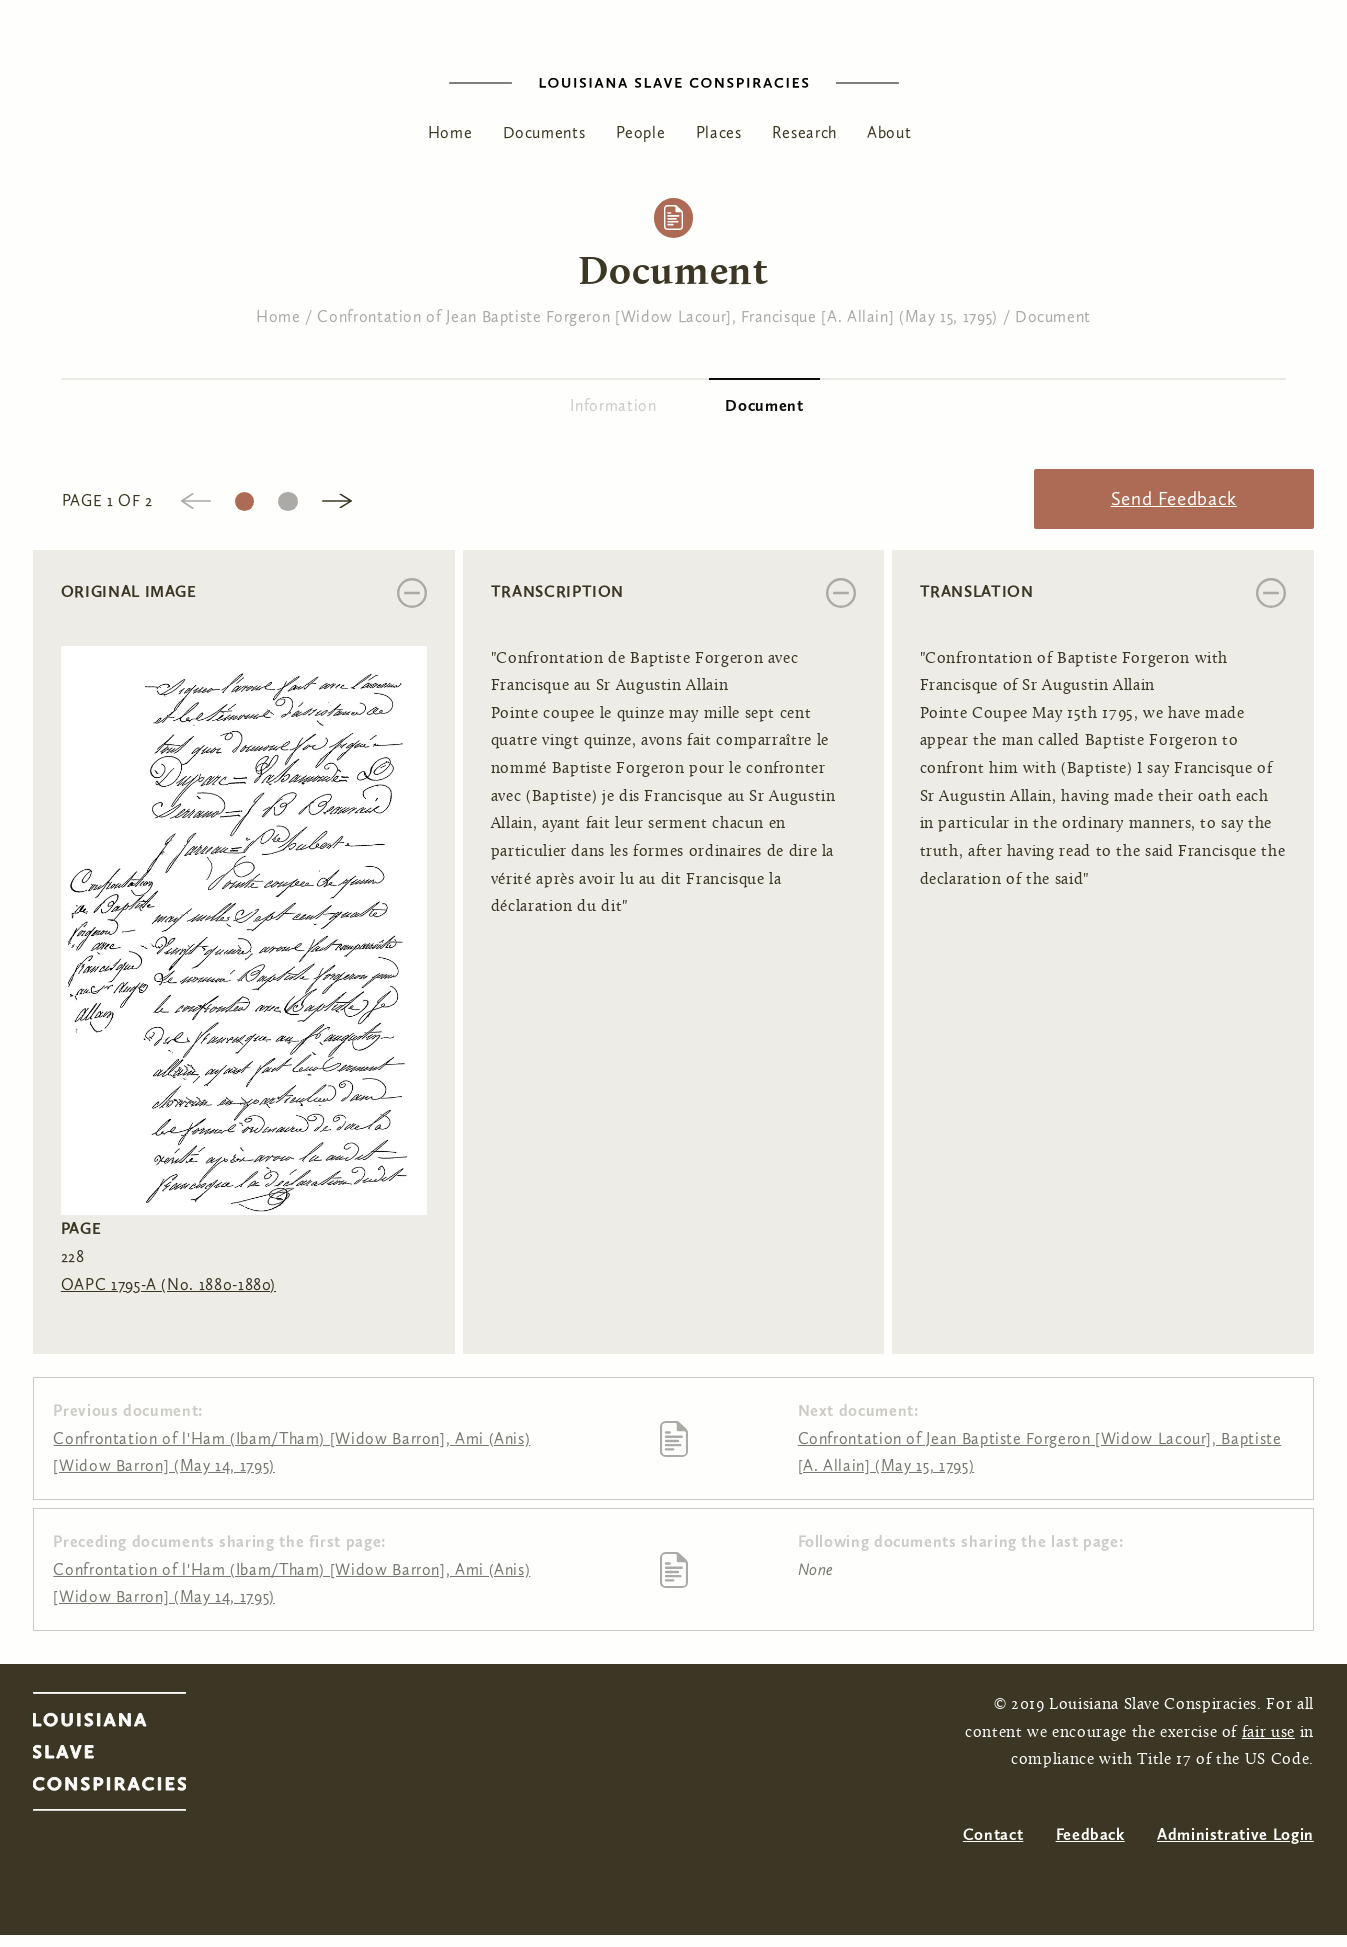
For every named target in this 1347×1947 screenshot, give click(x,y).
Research (804, 132)
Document (1053, 316)
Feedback (1090, 1834)
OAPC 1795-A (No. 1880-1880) (168, 1284)
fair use (1268, 1733)
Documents (544, 132)
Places (719, 132)
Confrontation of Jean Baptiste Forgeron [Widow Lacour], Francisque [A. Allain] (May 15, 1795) (657, 316)
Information (613, 405)
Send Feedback (1174, 498)
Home (450, 132)
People (641, 132)
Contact (993, 1834)
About (889, 132)
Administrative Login (1235, 1834)
